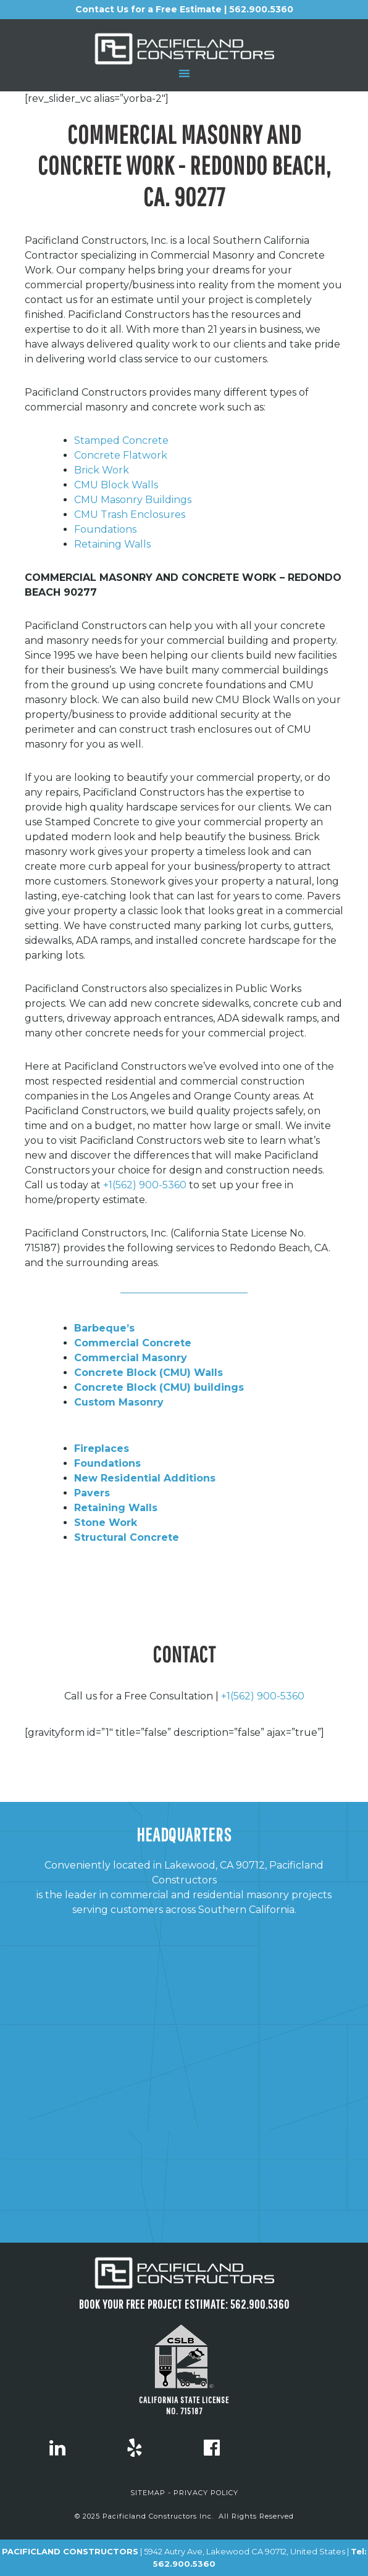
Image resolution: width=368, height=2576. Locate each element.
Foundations (105, 529)
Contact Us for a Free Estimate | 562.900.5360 (184, 9)
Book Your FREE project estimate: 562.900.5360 (184, 2304)
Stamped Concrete (121, 440)
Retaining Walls (112, 544)
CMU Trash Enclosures (129, 514)
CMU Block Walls (116, 485)
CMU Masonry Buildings (132, 500)
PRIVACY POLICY (206, 2492)
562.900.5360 (184, 2564)
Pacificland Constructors (184, 48)
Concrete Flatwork (120, 455)
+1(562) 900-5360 (144, 1185)
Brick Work (101, 470)
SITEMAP (147, 2492)
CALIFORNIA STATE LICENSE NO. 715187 (184, 2405)
